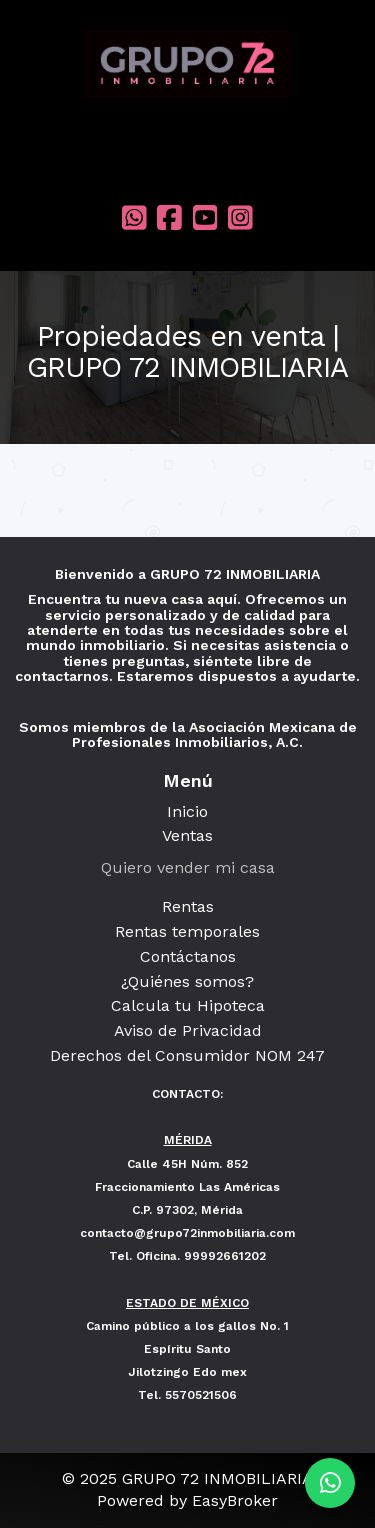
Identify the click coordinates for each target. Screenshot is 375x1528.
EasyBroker (235, 1500)
